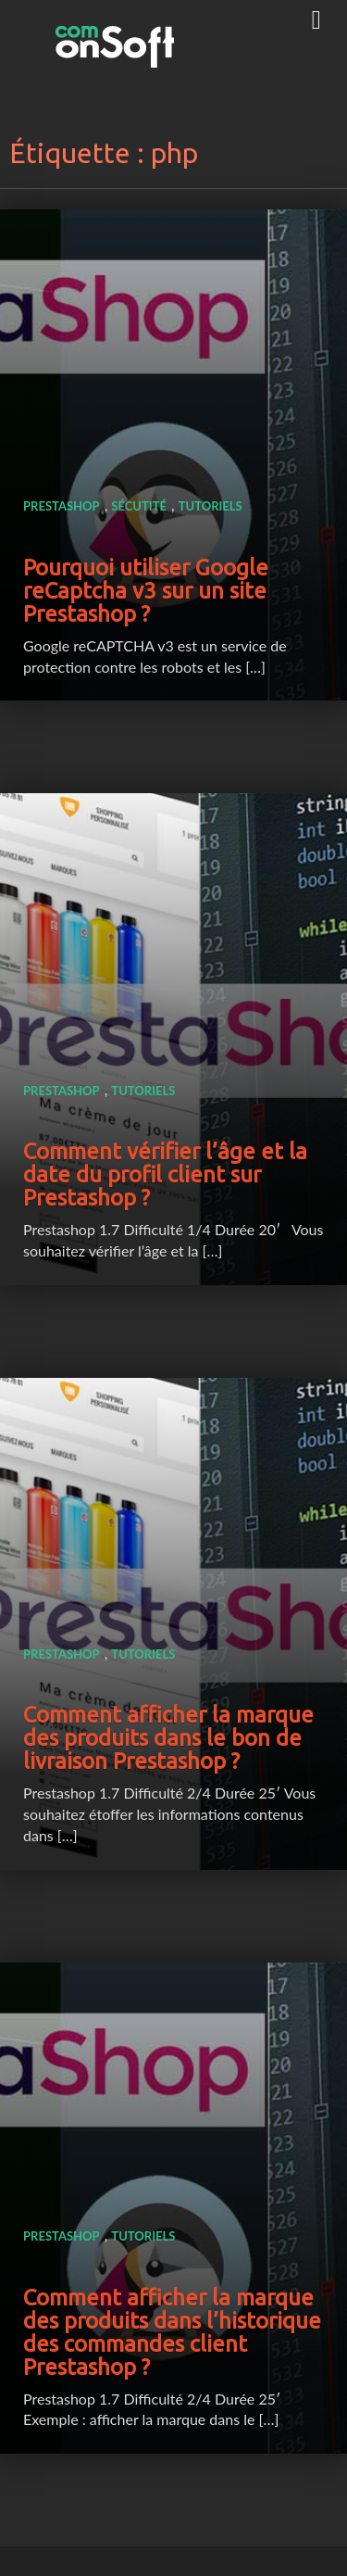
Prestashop (61, 506)
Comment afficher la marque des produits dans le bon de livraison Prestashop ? (168, 1738)
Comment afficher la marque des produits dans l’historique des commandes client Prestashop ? (172, 2332)
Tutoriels (210, 506)
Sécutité (139, 506)
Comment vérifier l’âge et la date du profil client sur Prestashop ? (165, 1174)
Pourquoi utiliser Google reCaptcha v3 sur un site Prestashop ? (145, 590)
